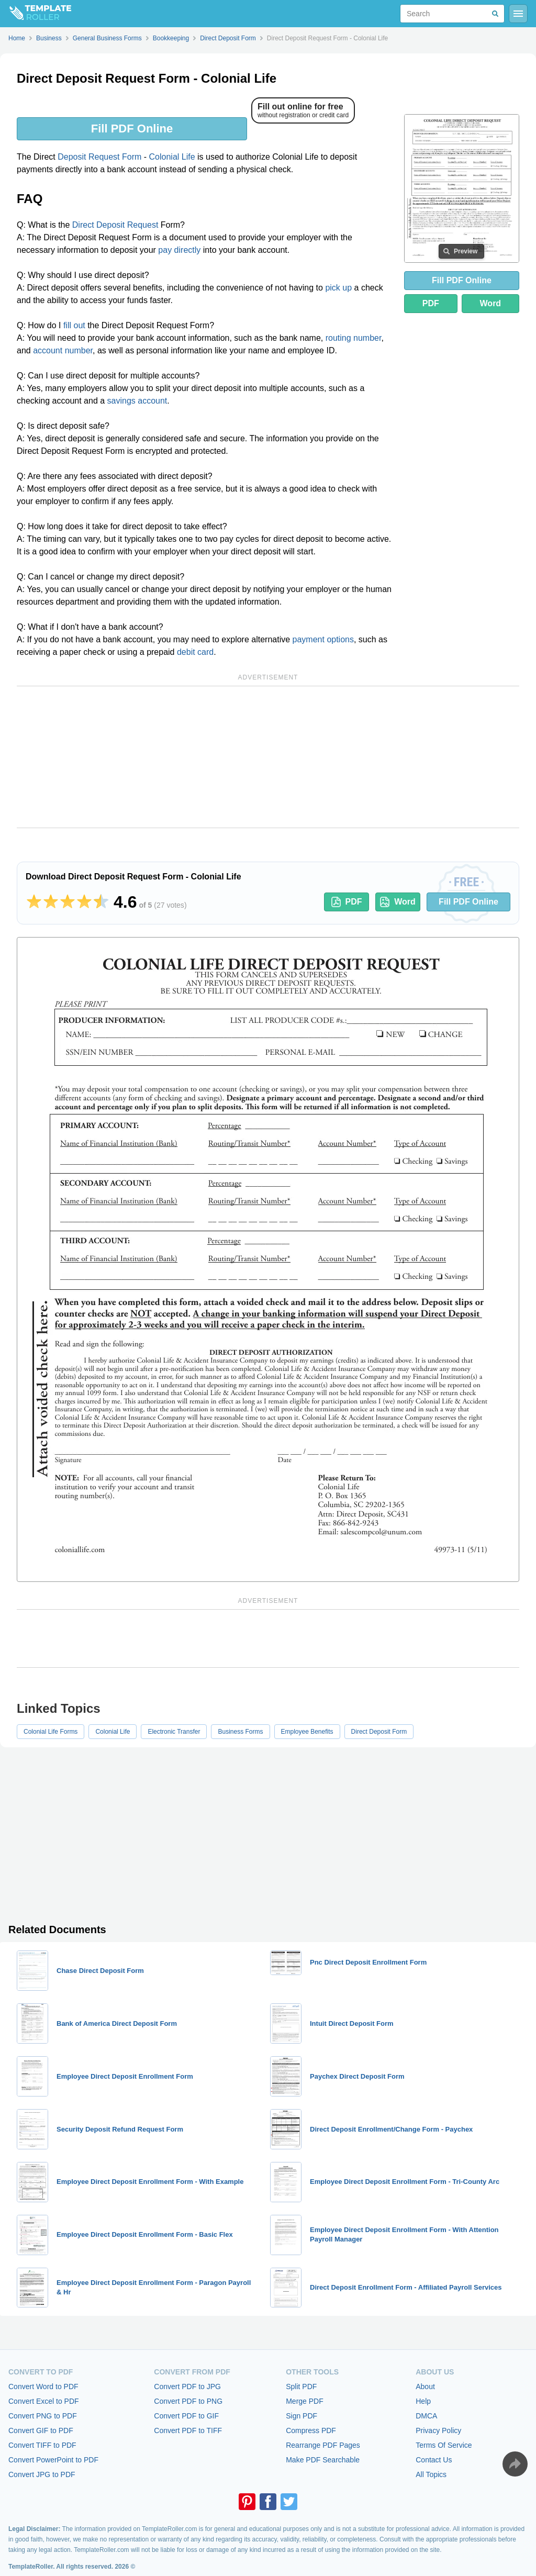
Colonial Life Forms (50, 1731)
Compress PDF (311, 2430)
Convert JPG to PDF (41, 2474)
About (425, 2386)
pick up (338, 287)
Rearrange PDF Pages (323, 2445)
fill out (74, 325)
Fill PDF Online (132, 128)
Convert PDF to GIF (186, 2416)
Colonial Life (172, 156)
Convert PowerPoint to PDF (53, 2460)
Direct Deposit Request (115, 224)
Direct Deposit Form (379, 1731)
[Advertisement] (268, 757)
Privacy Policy (438, 2430)
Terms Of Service (444, 2445)
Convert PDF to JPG (187, 2386)
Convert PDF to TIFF (188, 2430)
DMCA (426, 2416)
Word (490, 303)
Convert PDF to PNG (188, 2401)
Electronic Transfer (174, 1731)
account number (63, 350)
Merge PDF (304, 2401)
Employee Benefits (307, 1731)
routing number (354, 337)
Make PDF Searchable (323, 2460)
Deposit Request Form (99, 156)
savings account (137, 400)
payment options (323, 639)
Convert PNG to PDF (42, 2416)
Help (423, 2401)
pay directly (179, 250)
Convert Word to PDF (43, 2386)
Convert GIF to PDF (40, 2430)
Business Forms (240, 1731)
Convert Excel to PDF (43, 2401)
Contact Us (434, 2460)
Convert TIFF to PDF (42, 2445)
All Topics (431, 2474)
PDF (430, 303)
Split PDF (301, 2386)
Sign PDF (301, 2416)
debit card (195, 652)
